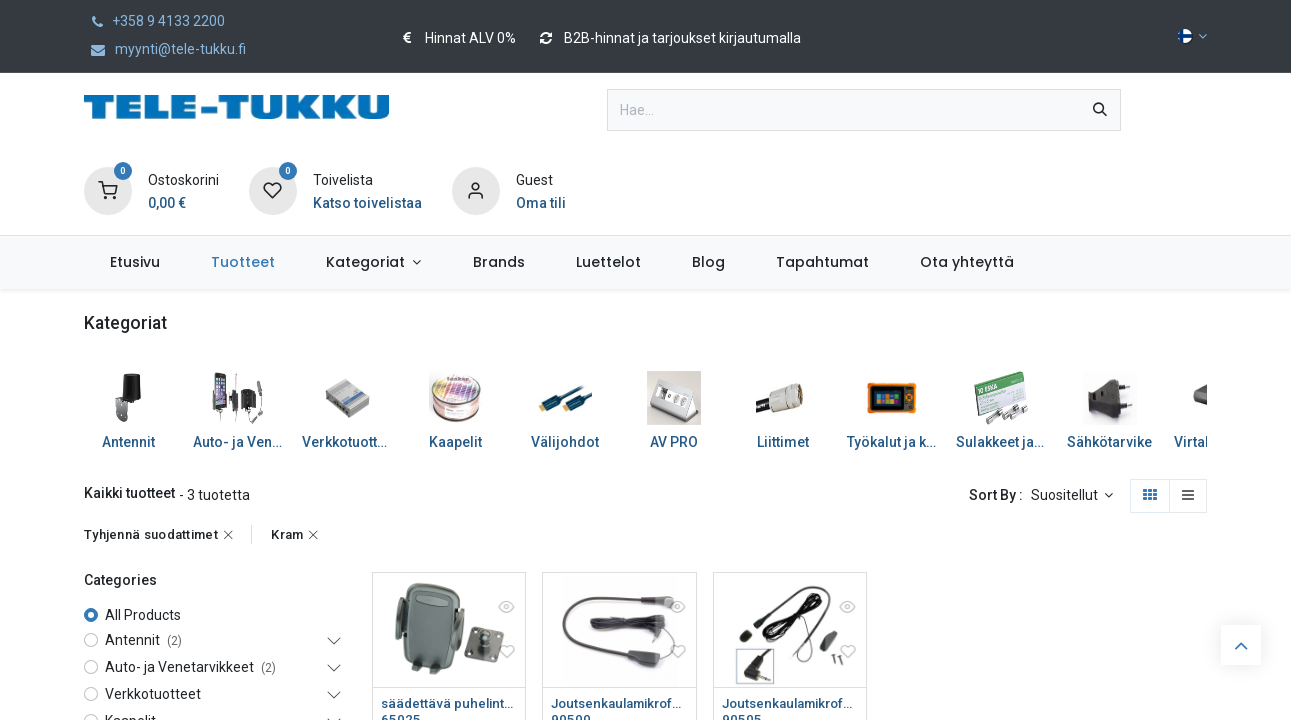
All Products (143, 615)
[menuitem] (134, 262)
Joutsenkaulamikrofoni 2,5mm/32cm (619, 704)
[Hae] (1100, 110)
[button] (1072, 496)
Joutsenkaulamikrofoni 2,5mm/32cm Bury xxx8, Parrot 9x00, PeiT (790, 704)
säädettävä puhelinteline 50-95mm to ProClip (449, 704)
